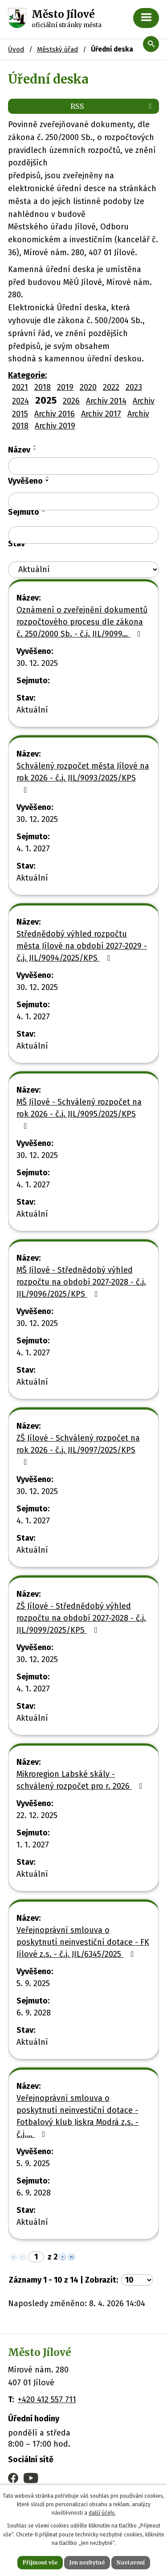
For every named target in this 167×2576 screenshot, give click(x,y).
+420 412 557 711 (47, 2399)
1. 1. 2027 (32, 1845)
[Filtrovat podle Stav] (83, 569)
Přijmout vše (40, 2562)
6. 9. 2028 (33, 2013)
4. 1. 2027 (33, 848)
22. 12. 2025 (36, 1815)
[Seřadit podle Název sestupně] (35, 449)
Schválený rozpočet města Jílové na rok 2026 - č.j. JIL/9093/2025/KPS (82, 777)
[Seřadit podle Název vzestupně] (35, 446)
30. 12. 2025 (37, 663)
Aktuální (32, 710)
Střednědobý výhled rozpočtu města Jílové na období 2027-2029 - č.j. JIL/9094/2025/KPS (81, 946)
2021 (20, 387)
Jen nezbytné (87, 2562)
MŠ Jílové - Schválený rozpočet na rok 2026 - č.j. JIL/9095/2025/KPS (79, 1113)
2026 (71, 401)
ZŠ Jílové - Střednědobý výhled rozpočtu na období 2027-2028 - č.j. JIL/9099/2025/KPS (81, 1618)
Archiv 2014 (106, 401)
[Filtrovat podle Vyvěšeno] (83, 501)
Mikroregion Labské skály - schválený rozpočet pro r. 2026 (81, 1780)
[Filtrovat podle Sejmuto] (83, 535)
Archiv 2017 (101, 414)
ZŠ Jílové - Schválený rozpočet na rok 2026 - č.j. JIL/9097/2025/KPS (78, 1449)
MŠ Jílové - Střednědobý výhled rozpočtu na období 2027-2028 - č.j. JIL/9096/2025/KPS (81, 1282)
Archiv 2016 (54, 414)
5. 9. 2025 (33, 1983)
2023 (134, 387)
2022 (111, 387)
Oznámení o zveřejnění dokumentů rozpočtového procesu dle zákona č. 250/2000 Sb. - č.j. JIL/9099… (81, 622)
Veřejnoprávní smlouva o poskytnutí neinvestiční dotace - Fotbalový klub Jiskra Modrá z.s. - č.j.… (77, 2116)
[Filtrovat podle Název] (83, 466)
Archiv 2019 (55, 426)
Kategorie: (27, 375)
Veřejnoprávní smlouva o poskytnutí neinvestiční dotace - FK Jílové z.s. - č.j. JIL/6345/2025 (82, 1942)
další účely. (102, 2513)
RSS (112, 106)
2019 (65, 387)
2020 (88, 387)
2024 (20, 401)
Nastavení (131, 2562)
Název (19, 450)
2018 (42, 387)
